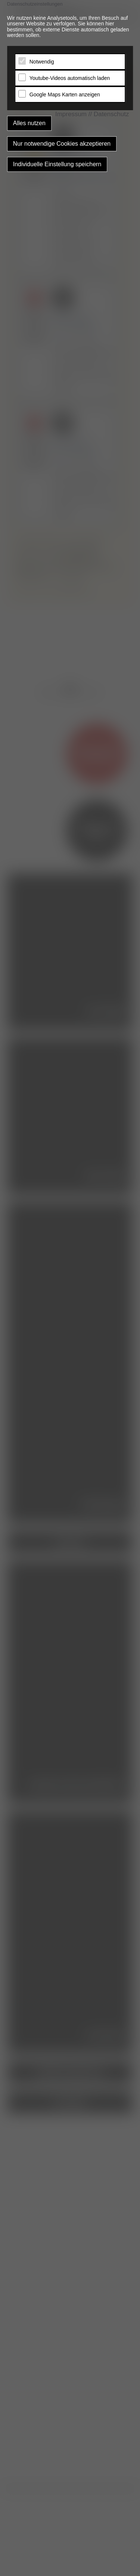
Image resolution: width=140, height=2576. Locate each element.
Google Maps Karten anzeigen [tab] (64, 94)
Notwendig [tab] (41, 62)
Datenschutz (111, 114)
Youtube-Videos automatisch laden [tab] (69, 78)
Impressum (71, 114)
